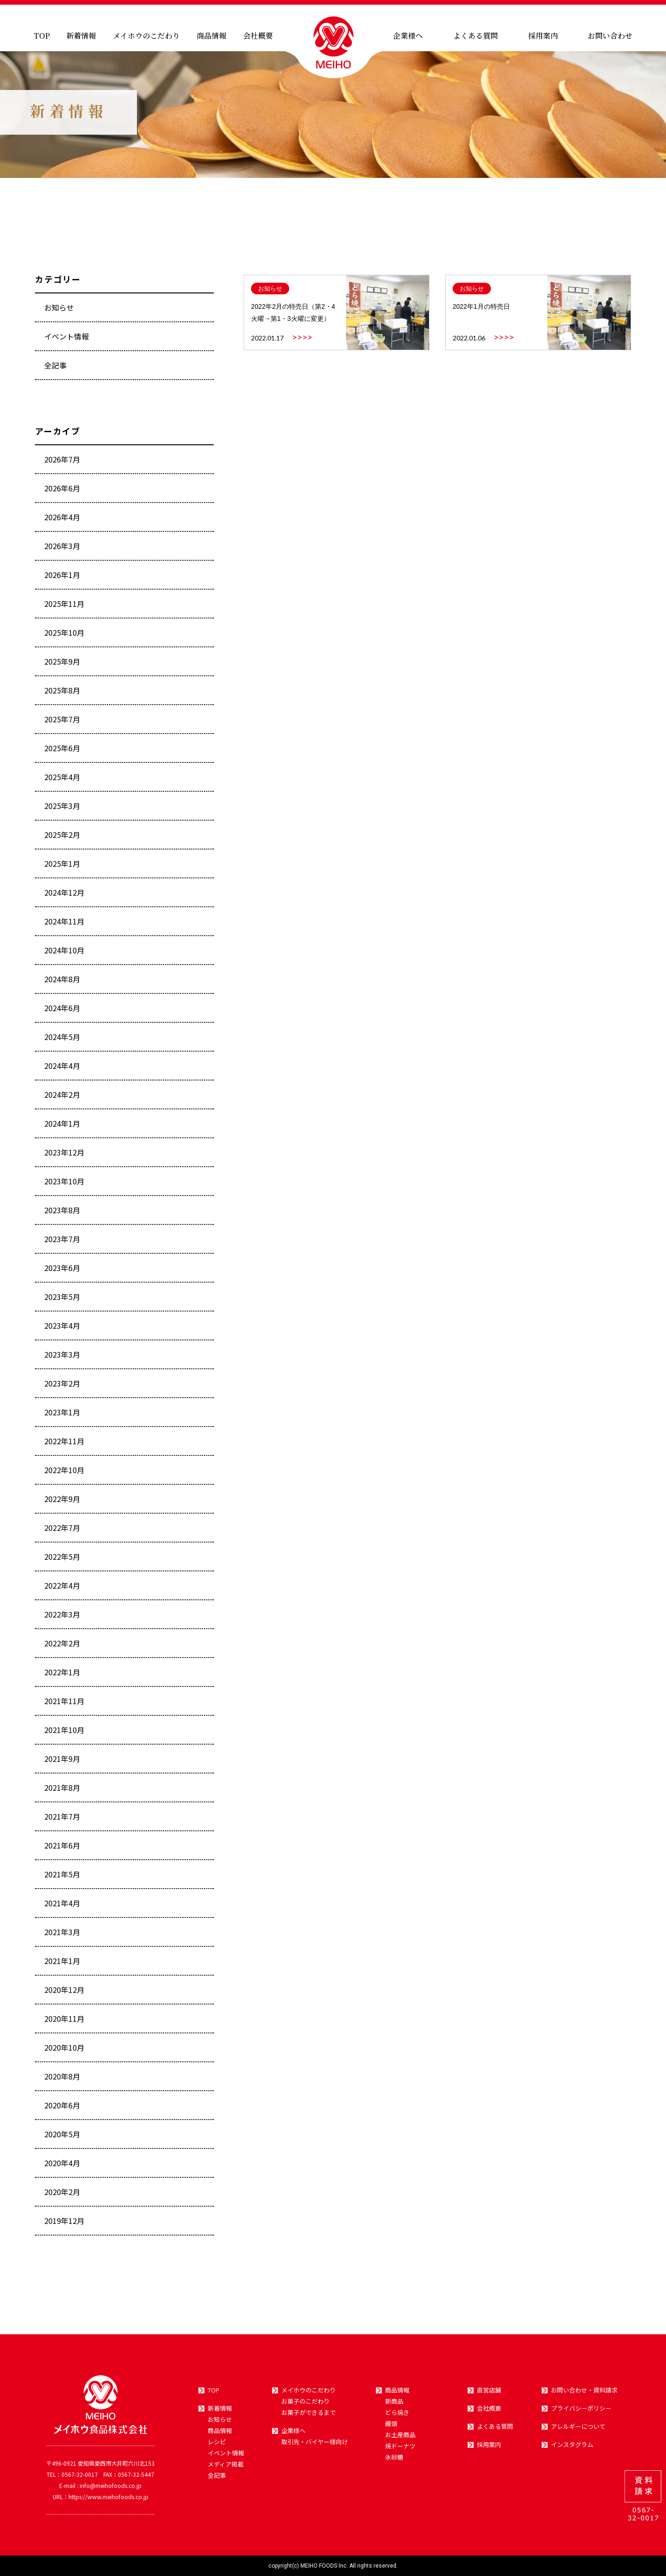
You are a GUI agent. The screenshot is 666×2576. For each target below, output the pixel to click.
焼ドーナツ (400, 2446)
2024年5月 (62, 1041)
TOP (42, 35)
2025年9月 (62, 665)
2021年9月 (62, 1762)
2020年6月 (62, 2109)
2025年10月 (64, 636)
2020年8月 (62, 2080)
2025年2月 (62, 838)
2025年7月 (62, 723)
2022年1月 (62, 1676)
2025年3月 (62, 810)
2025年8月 (62, 694)
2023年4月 (62, 1329)
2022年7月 (62, 1531)
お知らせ (59, 311)
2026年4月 (62, 521)
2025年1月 (62, 867)
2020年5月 (62, 2138)
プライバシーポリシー (581, 2408)
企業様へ (408, 35)
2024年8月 (62, 983)
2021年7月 (62, 1820)
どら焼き (397, 2412)
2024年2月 (62, 1098)
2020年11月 (64, 2022)
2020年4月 (62, 2167)
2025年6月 (62, 752)
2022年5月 (62, 1560)
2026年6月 (62, 492)
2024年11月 (64, 925)
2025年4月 (62, 781)
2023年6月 (62, 1272)
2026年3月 (62, 550)
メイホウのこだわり (146, 35)
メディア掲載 (226, 2464)
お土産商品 (400, 2435)
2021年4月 (62, 1907)
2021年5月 (62, 1878)
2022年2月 (62, 1647)
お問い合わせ (610, 35)
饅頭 (391, 2423)
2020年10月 (64, 2051)
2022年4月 (62, 1589)
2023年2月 (62, 1387)
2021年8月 (62, 1791)
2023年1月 (62, 1416)
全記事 (55, 369)
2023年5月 (62, 1300)
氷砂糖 (394, 2457)
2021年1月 (62, 1965)
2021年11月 (64, 1705)
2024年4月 (62, 1069)
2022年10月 (64, 1474)
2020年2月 (62, 2196)
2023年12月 (64, 1156)
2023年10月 (64, 1185)
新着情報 (81, 35)
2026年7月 (62, 463)
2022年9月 (62, 1503)
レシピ (217, 2442)
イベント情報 (66, 340)
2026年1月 (62, 579)
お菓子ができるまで (308, 2412)
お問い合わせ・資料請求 (584, 2390)
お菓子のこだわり (305, 2401)
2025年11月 (64, 607)
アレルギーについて (578, 2426)
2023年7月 (62, 1243)
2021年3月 (62, 1936)
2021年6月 (62, 1849)
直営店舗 (489, 2390)
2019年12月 (64, 2224)
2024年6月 (62, 1012)
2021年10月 (64, 1734)
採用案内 (543, 35)
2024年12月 (64, 896)
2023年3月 (62, 1358)
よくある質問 (475, 35)
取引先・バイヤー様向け (314, 2442)
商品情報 (211, 35)
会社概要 (258, 35)
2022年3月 (62, 1618)
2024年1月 (62, 1127)
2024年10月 (64, 954)
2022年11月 (64, 1445)
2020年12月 (64, 1993)
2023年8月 (62, 1214)
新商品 (394, 2401)
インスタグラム (572, 2444)
